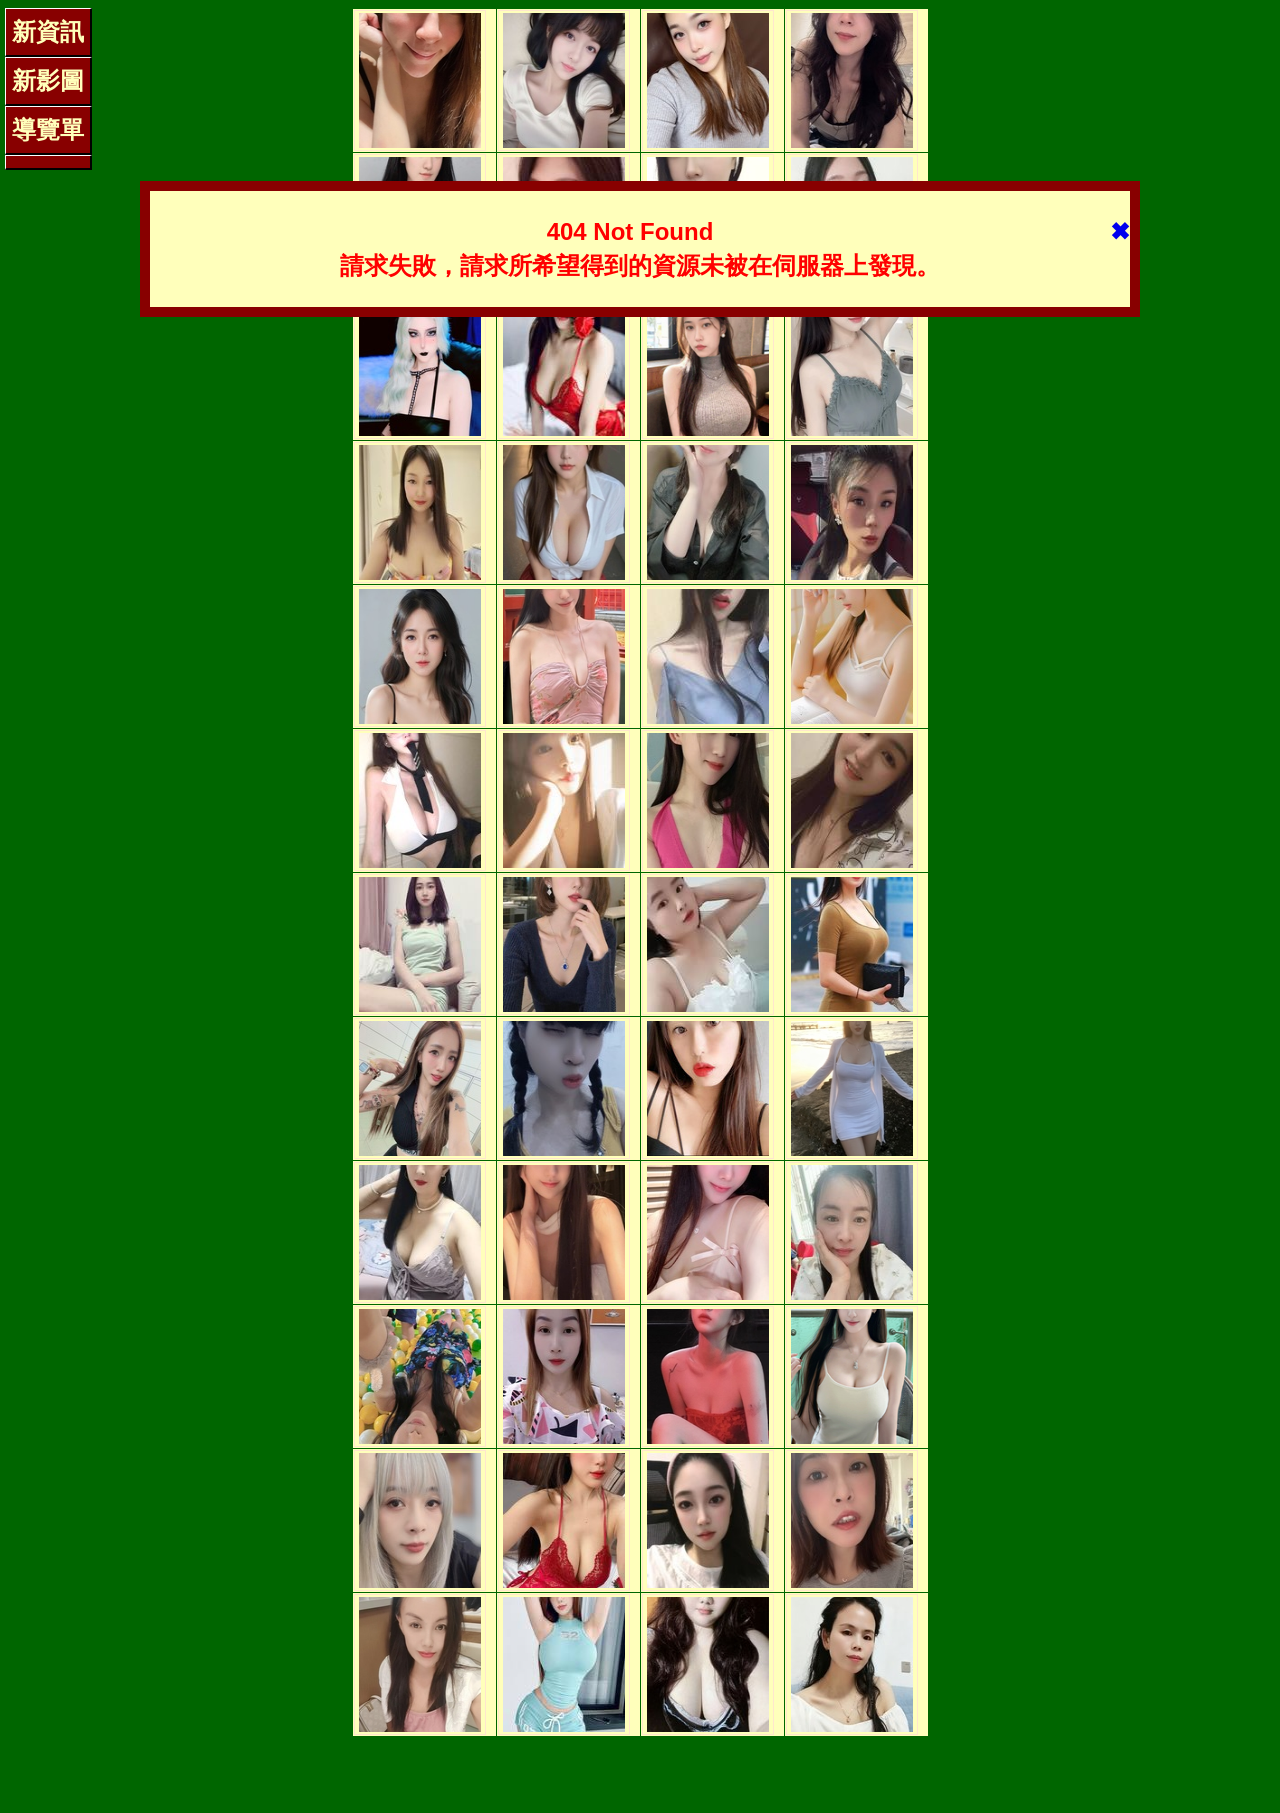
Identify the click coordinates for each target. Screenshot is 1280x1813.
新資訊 (48, 31)
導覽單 (48, 129)
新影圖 (48, 80)
